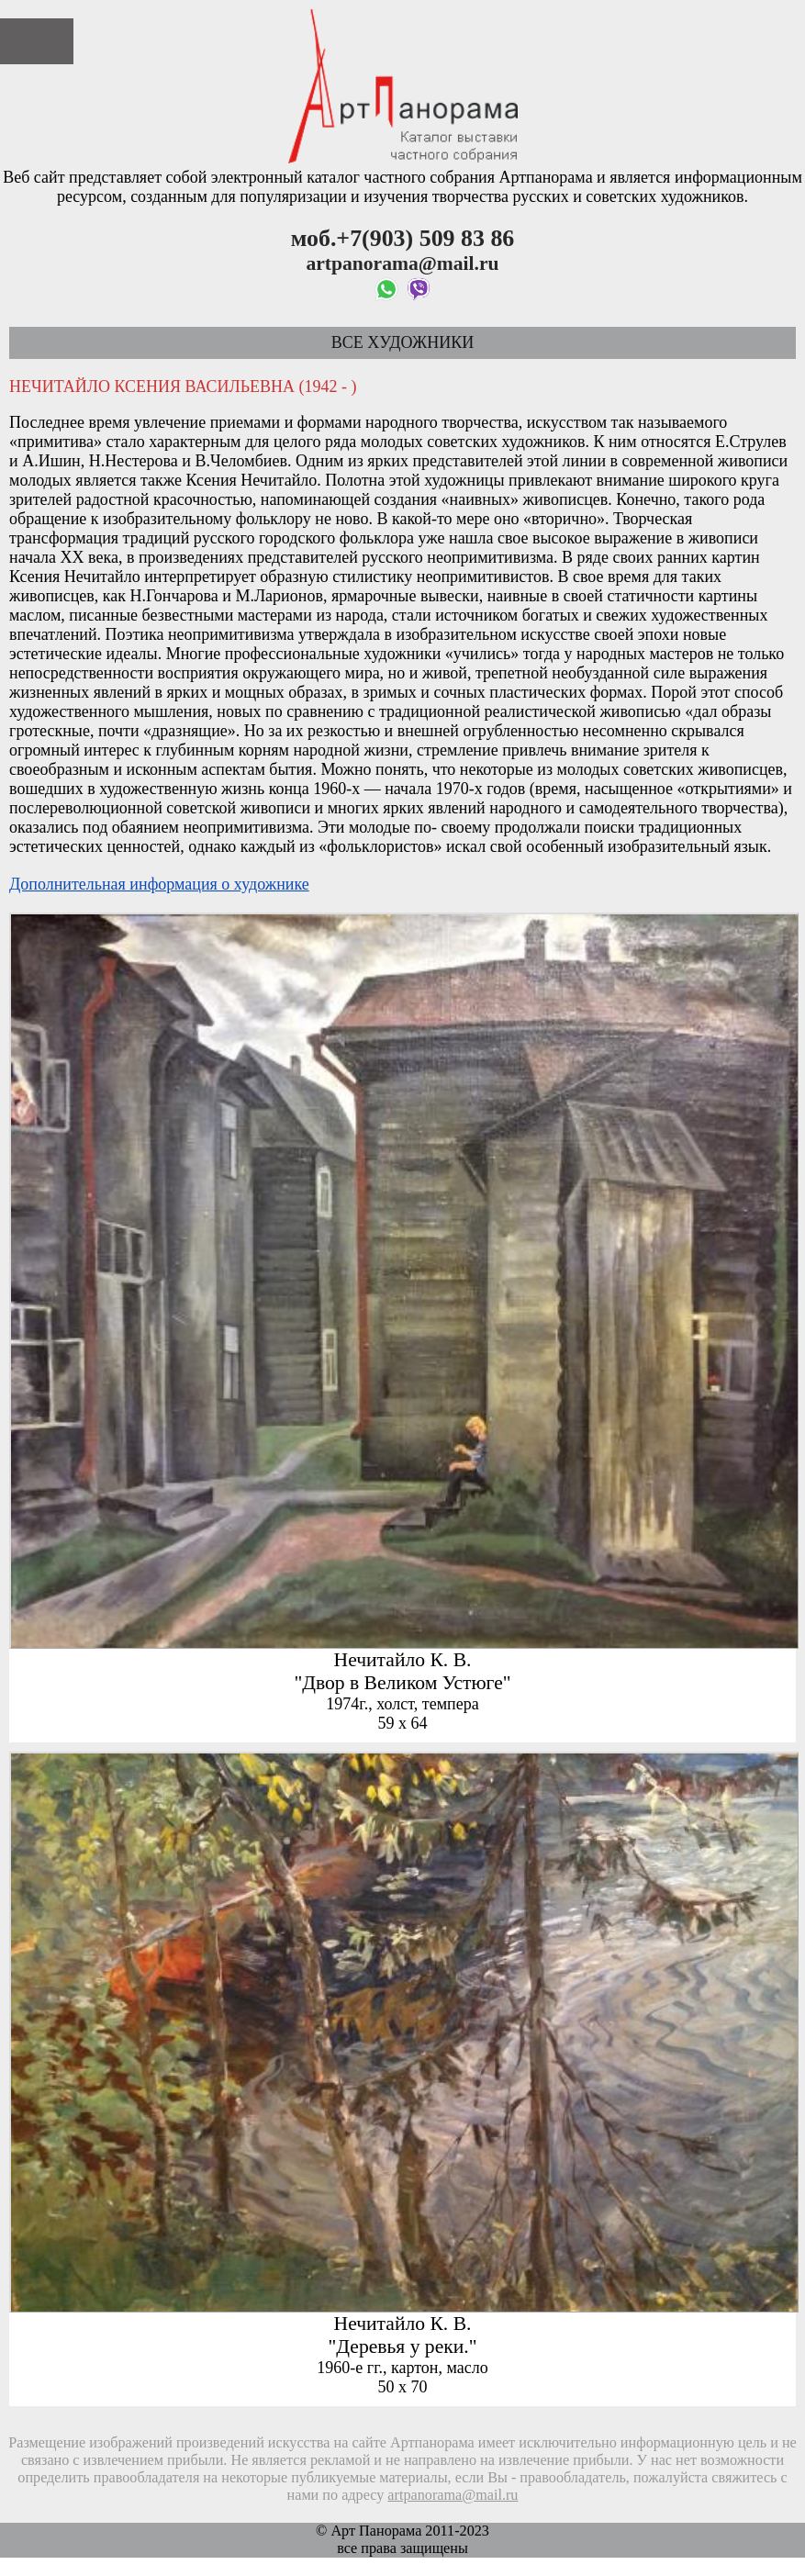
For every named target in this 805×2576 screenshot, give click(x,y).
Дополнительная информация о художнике (159, 884)
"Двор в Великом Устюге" (402, 1683)
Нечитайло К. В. (403, 1660)
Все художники (402, 342)
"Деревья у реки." (403, 2346)
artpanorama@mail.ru (452, 2495)
